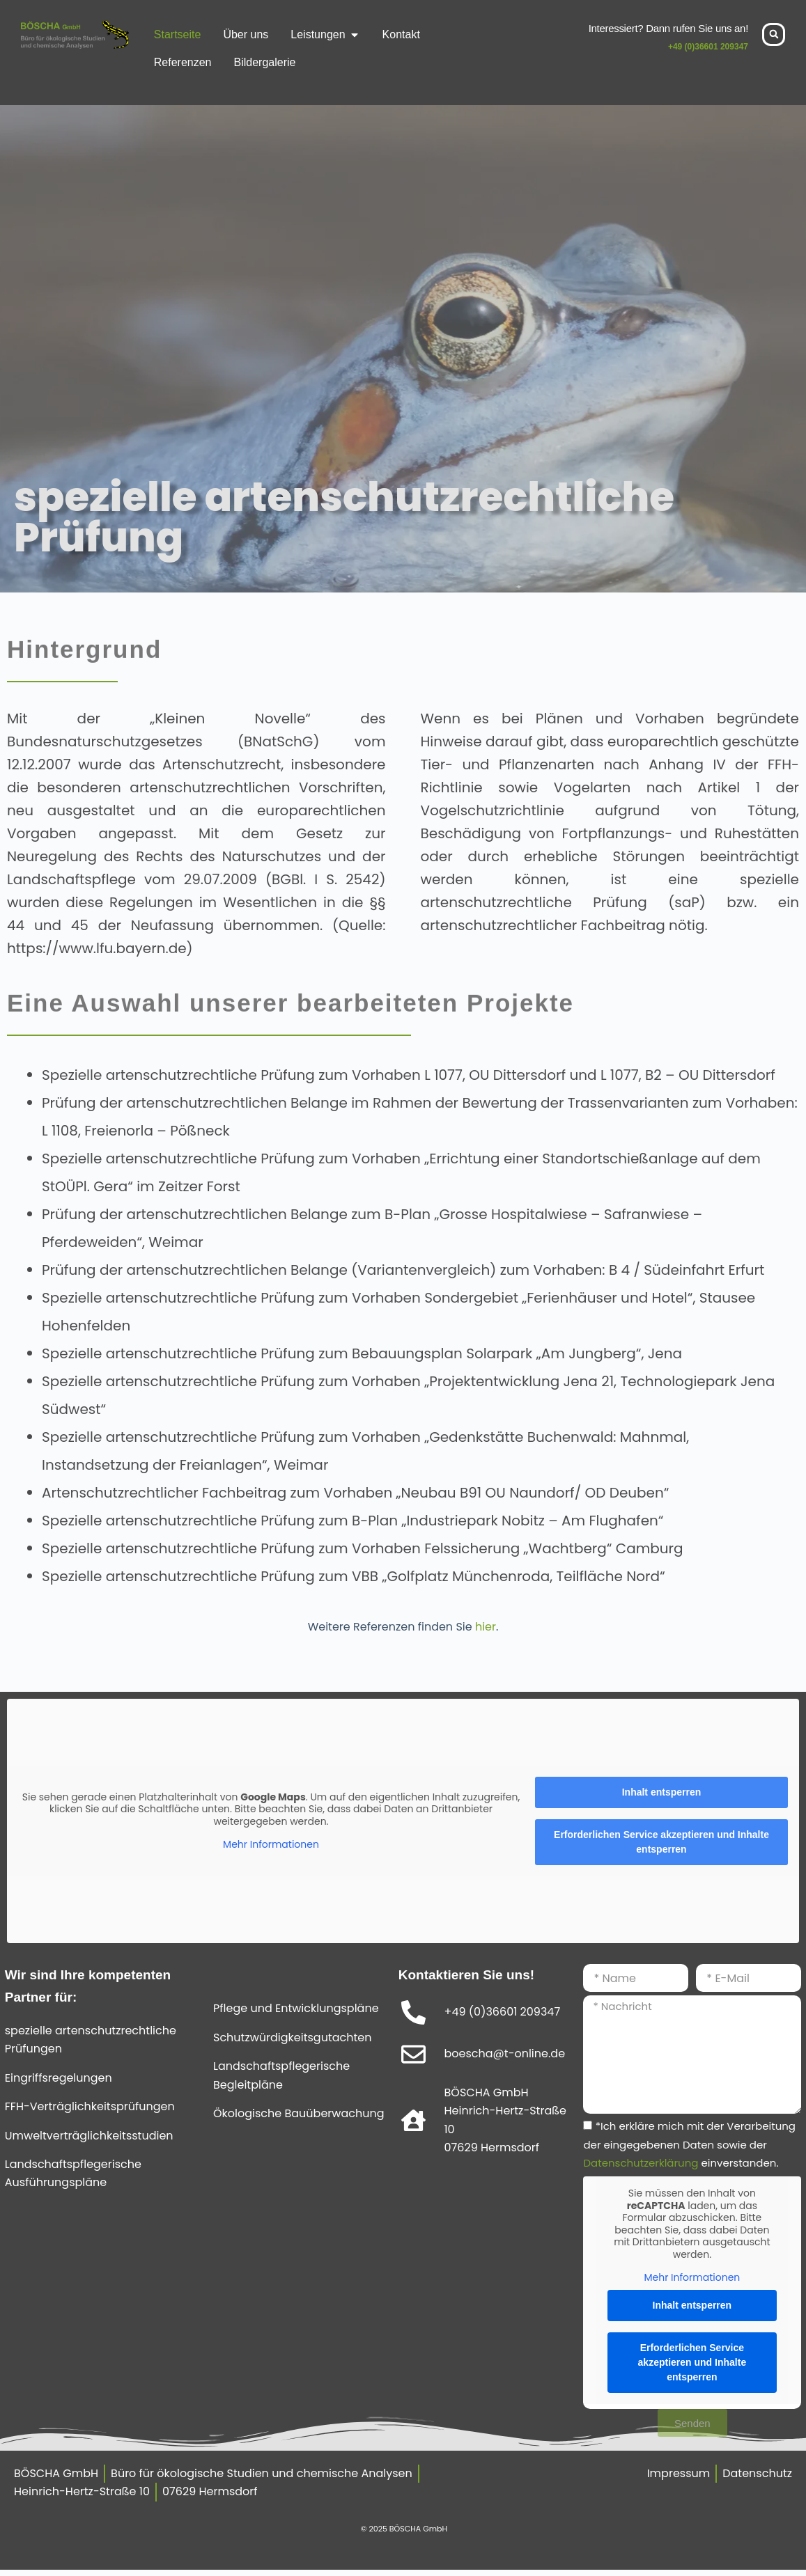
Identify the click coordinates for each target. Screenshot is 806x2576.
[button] (773, 34)
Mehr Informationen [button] (271, 1845)
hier (485, 1627)
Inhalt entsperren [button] (662, 1792)
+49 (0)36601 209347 (708, 47)
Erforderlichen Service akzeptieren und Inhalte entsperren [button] (661, 1842)
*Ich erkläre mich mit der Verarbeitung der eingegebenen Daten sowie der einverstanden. (689, 2144)
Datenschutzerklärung (640, 2162)
